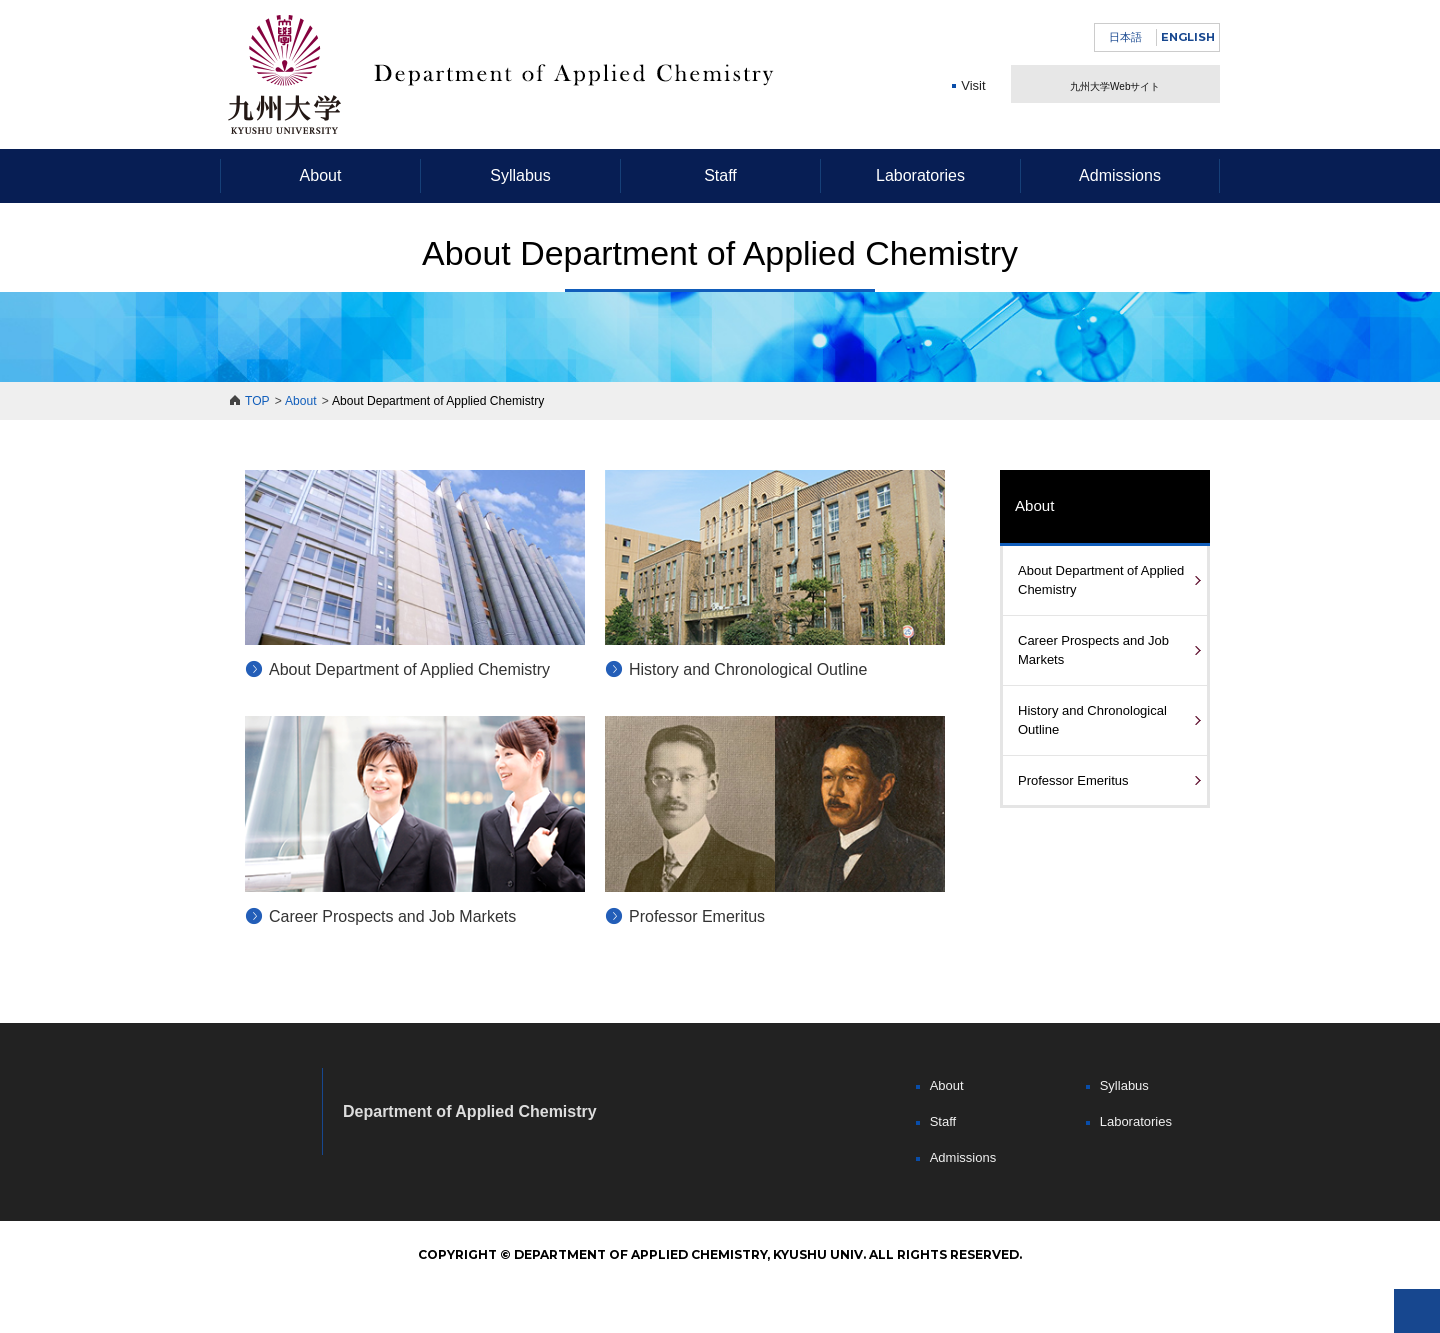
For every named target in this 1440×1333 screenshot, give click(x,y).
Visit (973, 115)
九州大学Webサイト (1115, 98)
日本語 (1125, 37)
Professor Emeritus (697, 916)
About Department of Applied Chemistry (409, 669)
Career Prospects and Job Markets (392, 916)
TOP (257, 401)
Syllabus (520, 175)
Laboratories (920, 175)
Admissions (1120, 175)
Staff (720, 175)
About (321, 175)
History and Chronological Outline (748, 669)
